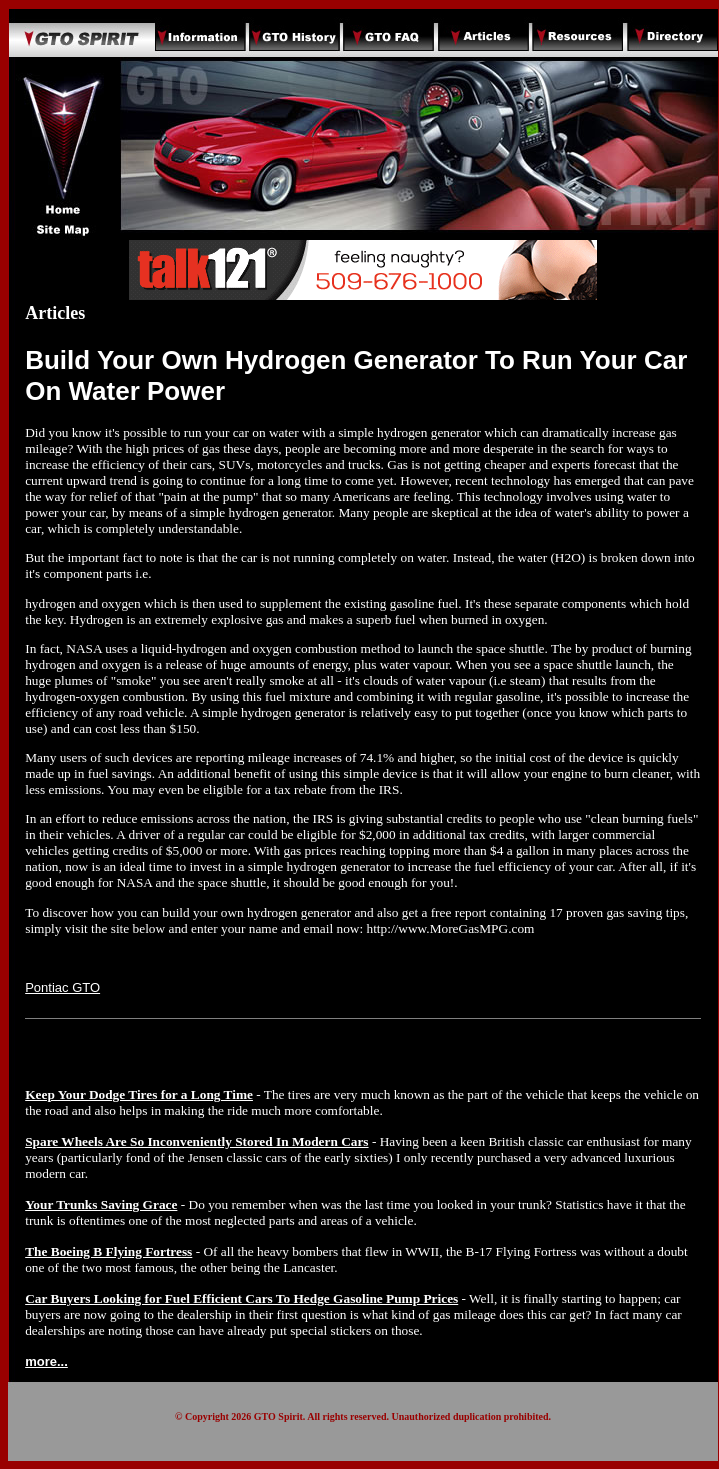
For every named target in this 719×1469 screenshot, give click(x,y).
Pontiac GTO (62, 987)
